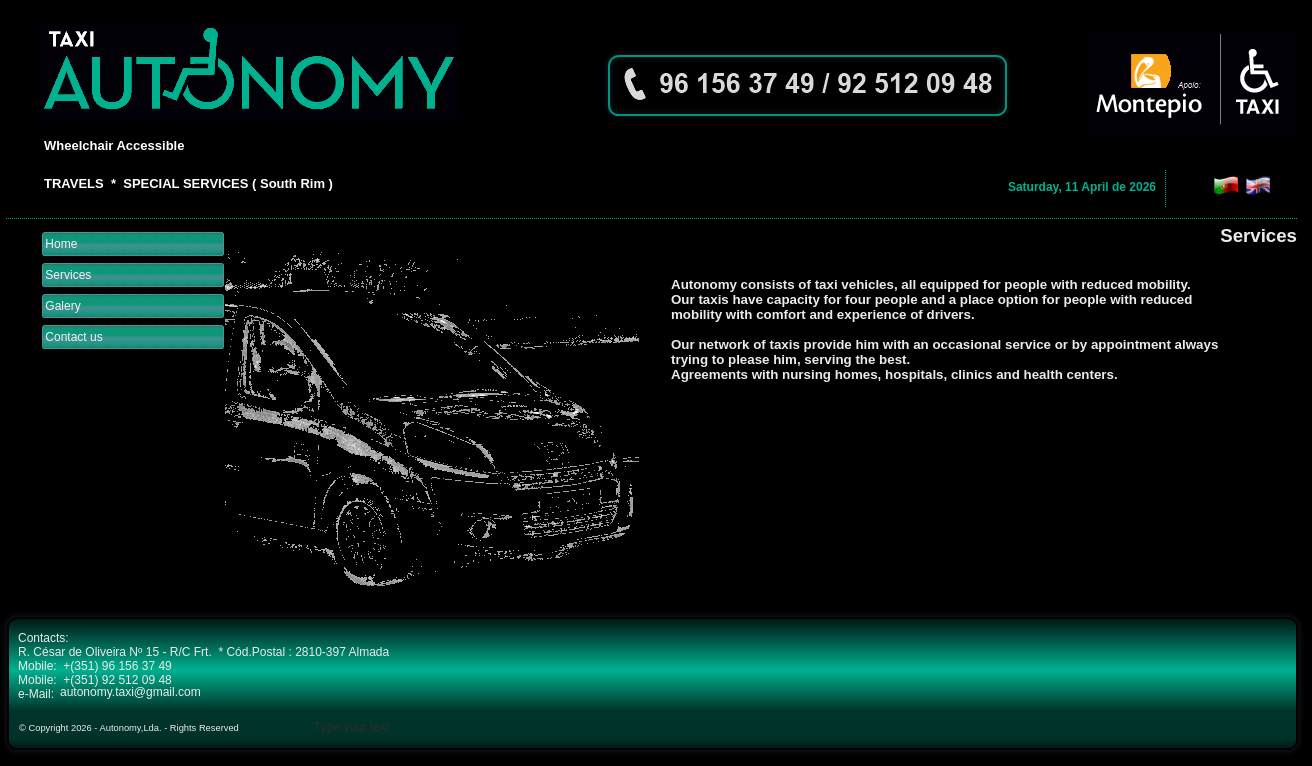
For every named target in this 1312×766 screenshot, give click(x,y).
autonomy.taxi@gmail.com (130, 692)
